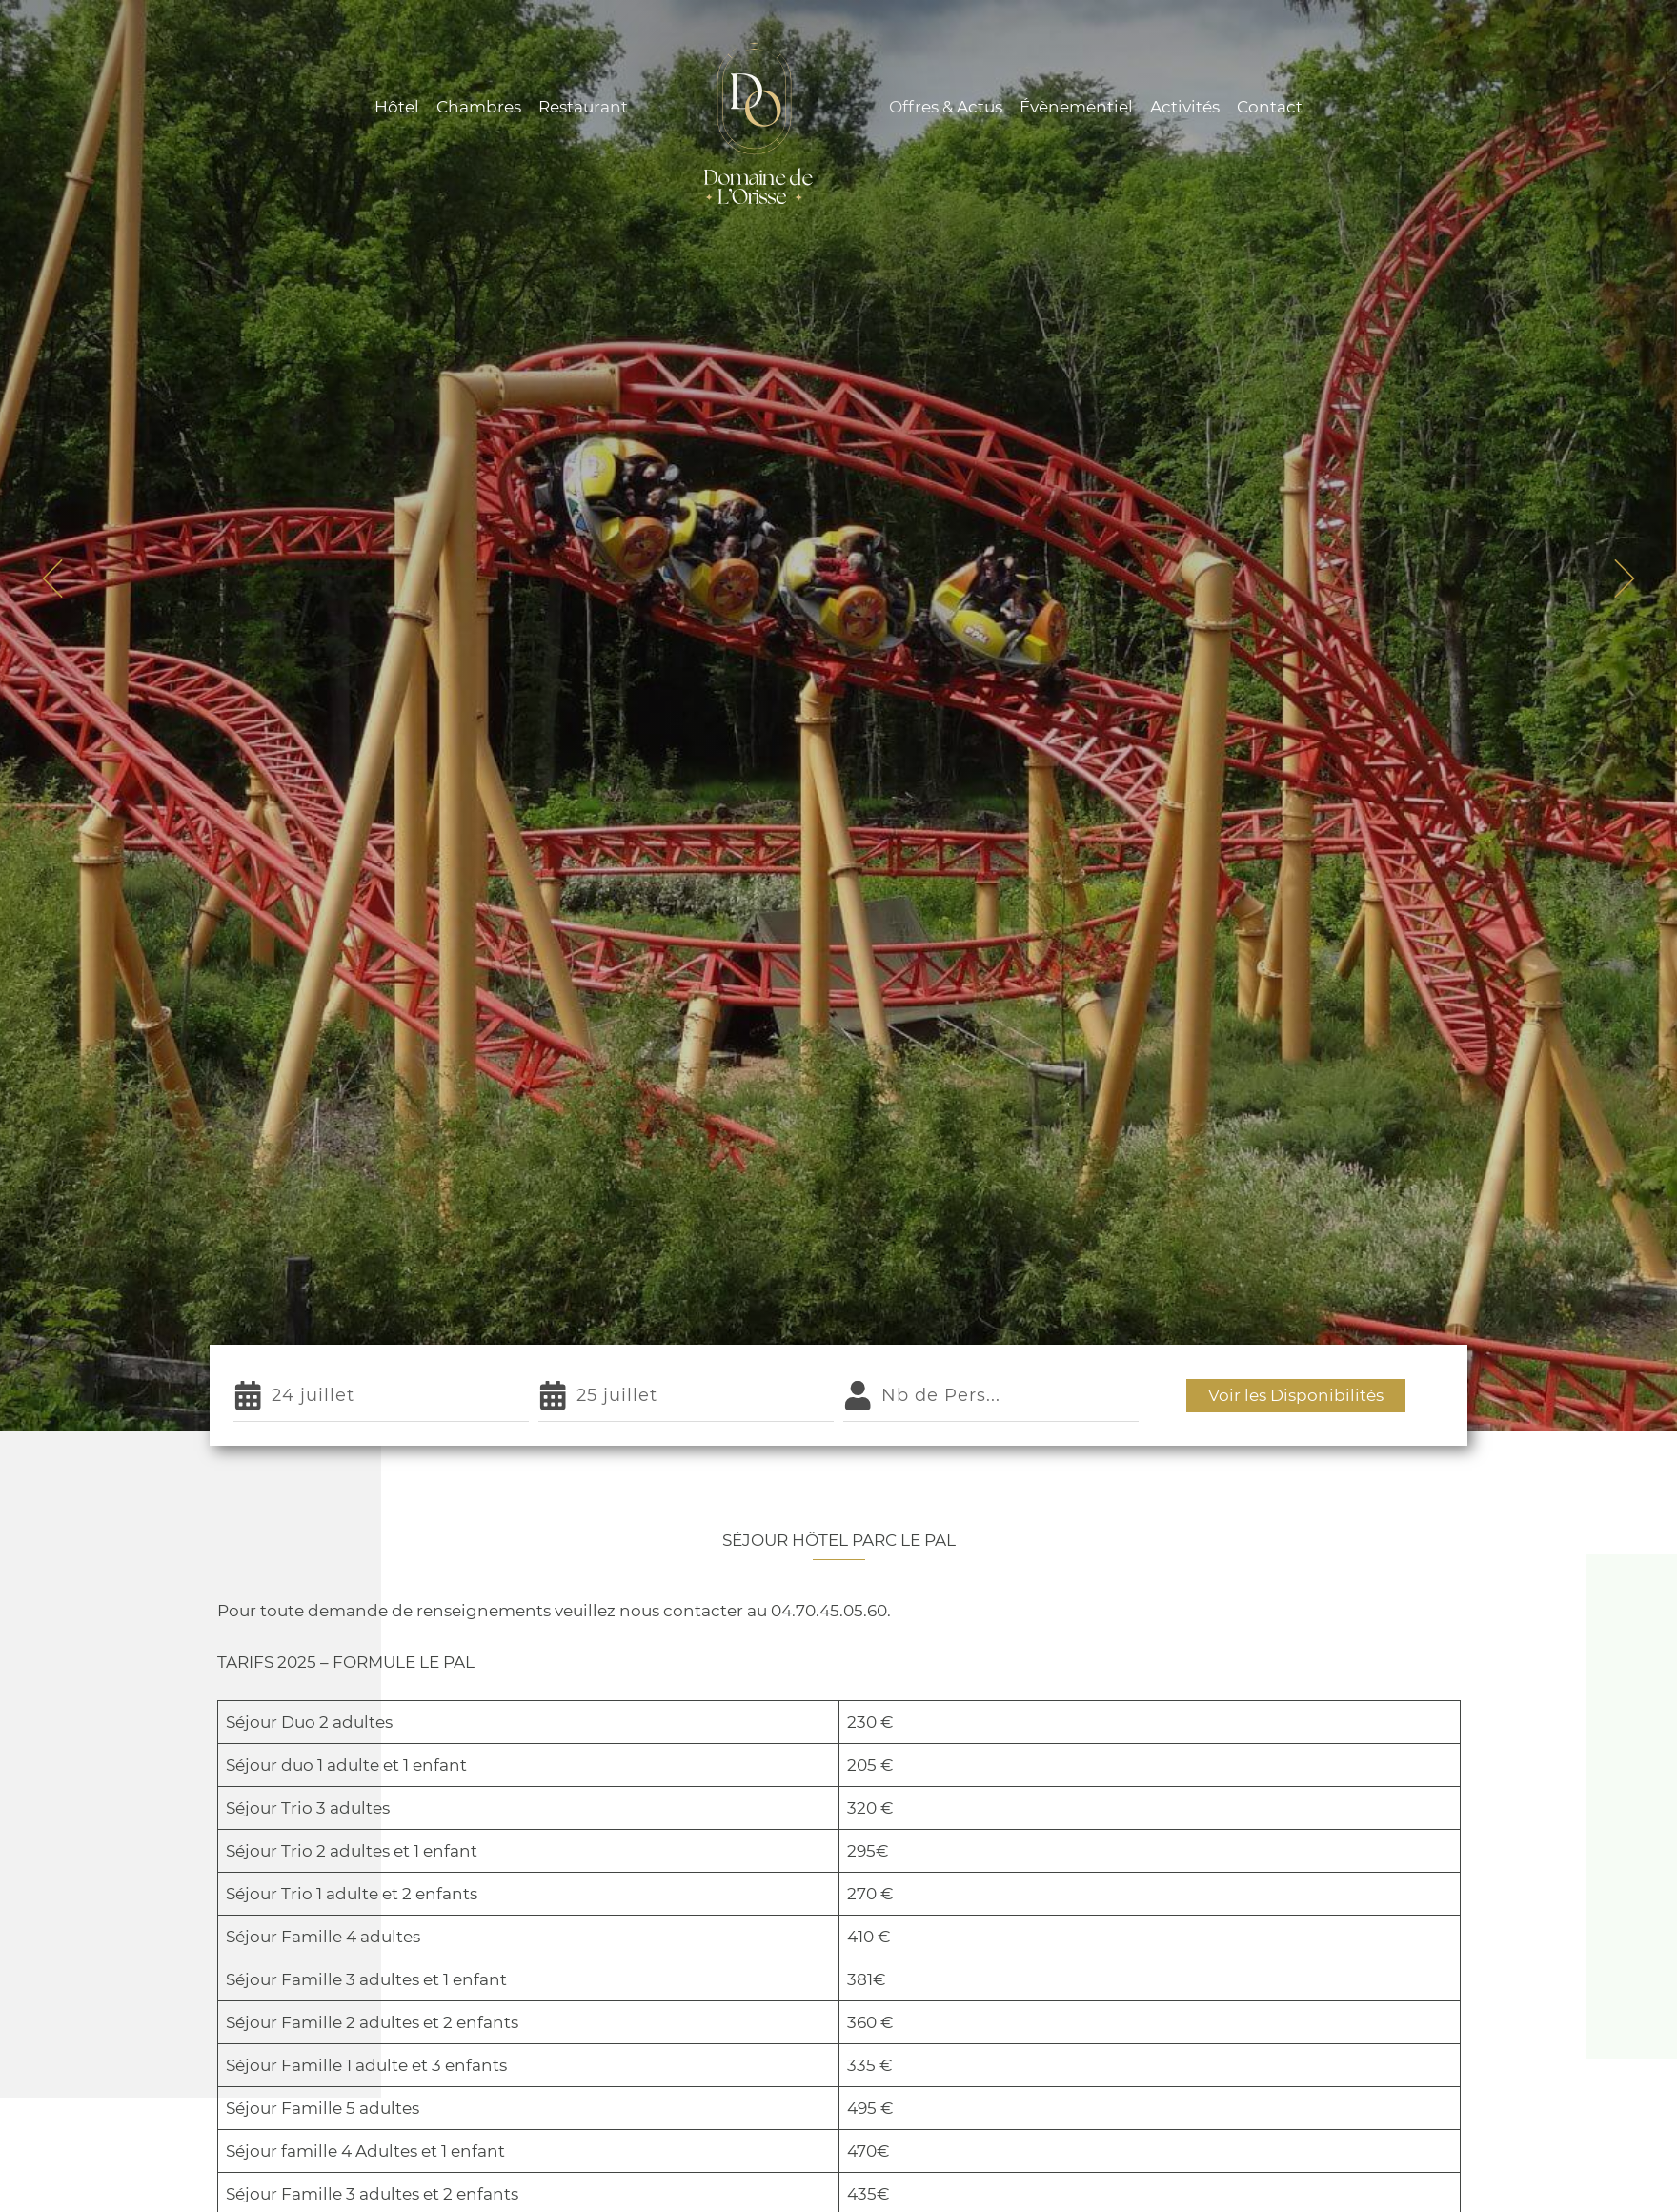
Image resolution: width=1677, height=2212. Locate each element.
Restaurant (583, 106)
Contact (1270, 106)
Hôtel (396, 106)
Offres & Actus (945, 106)
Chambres (478, 106)
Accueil (737, 778)
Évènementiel (1076, 106)
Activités (1185, 106)
